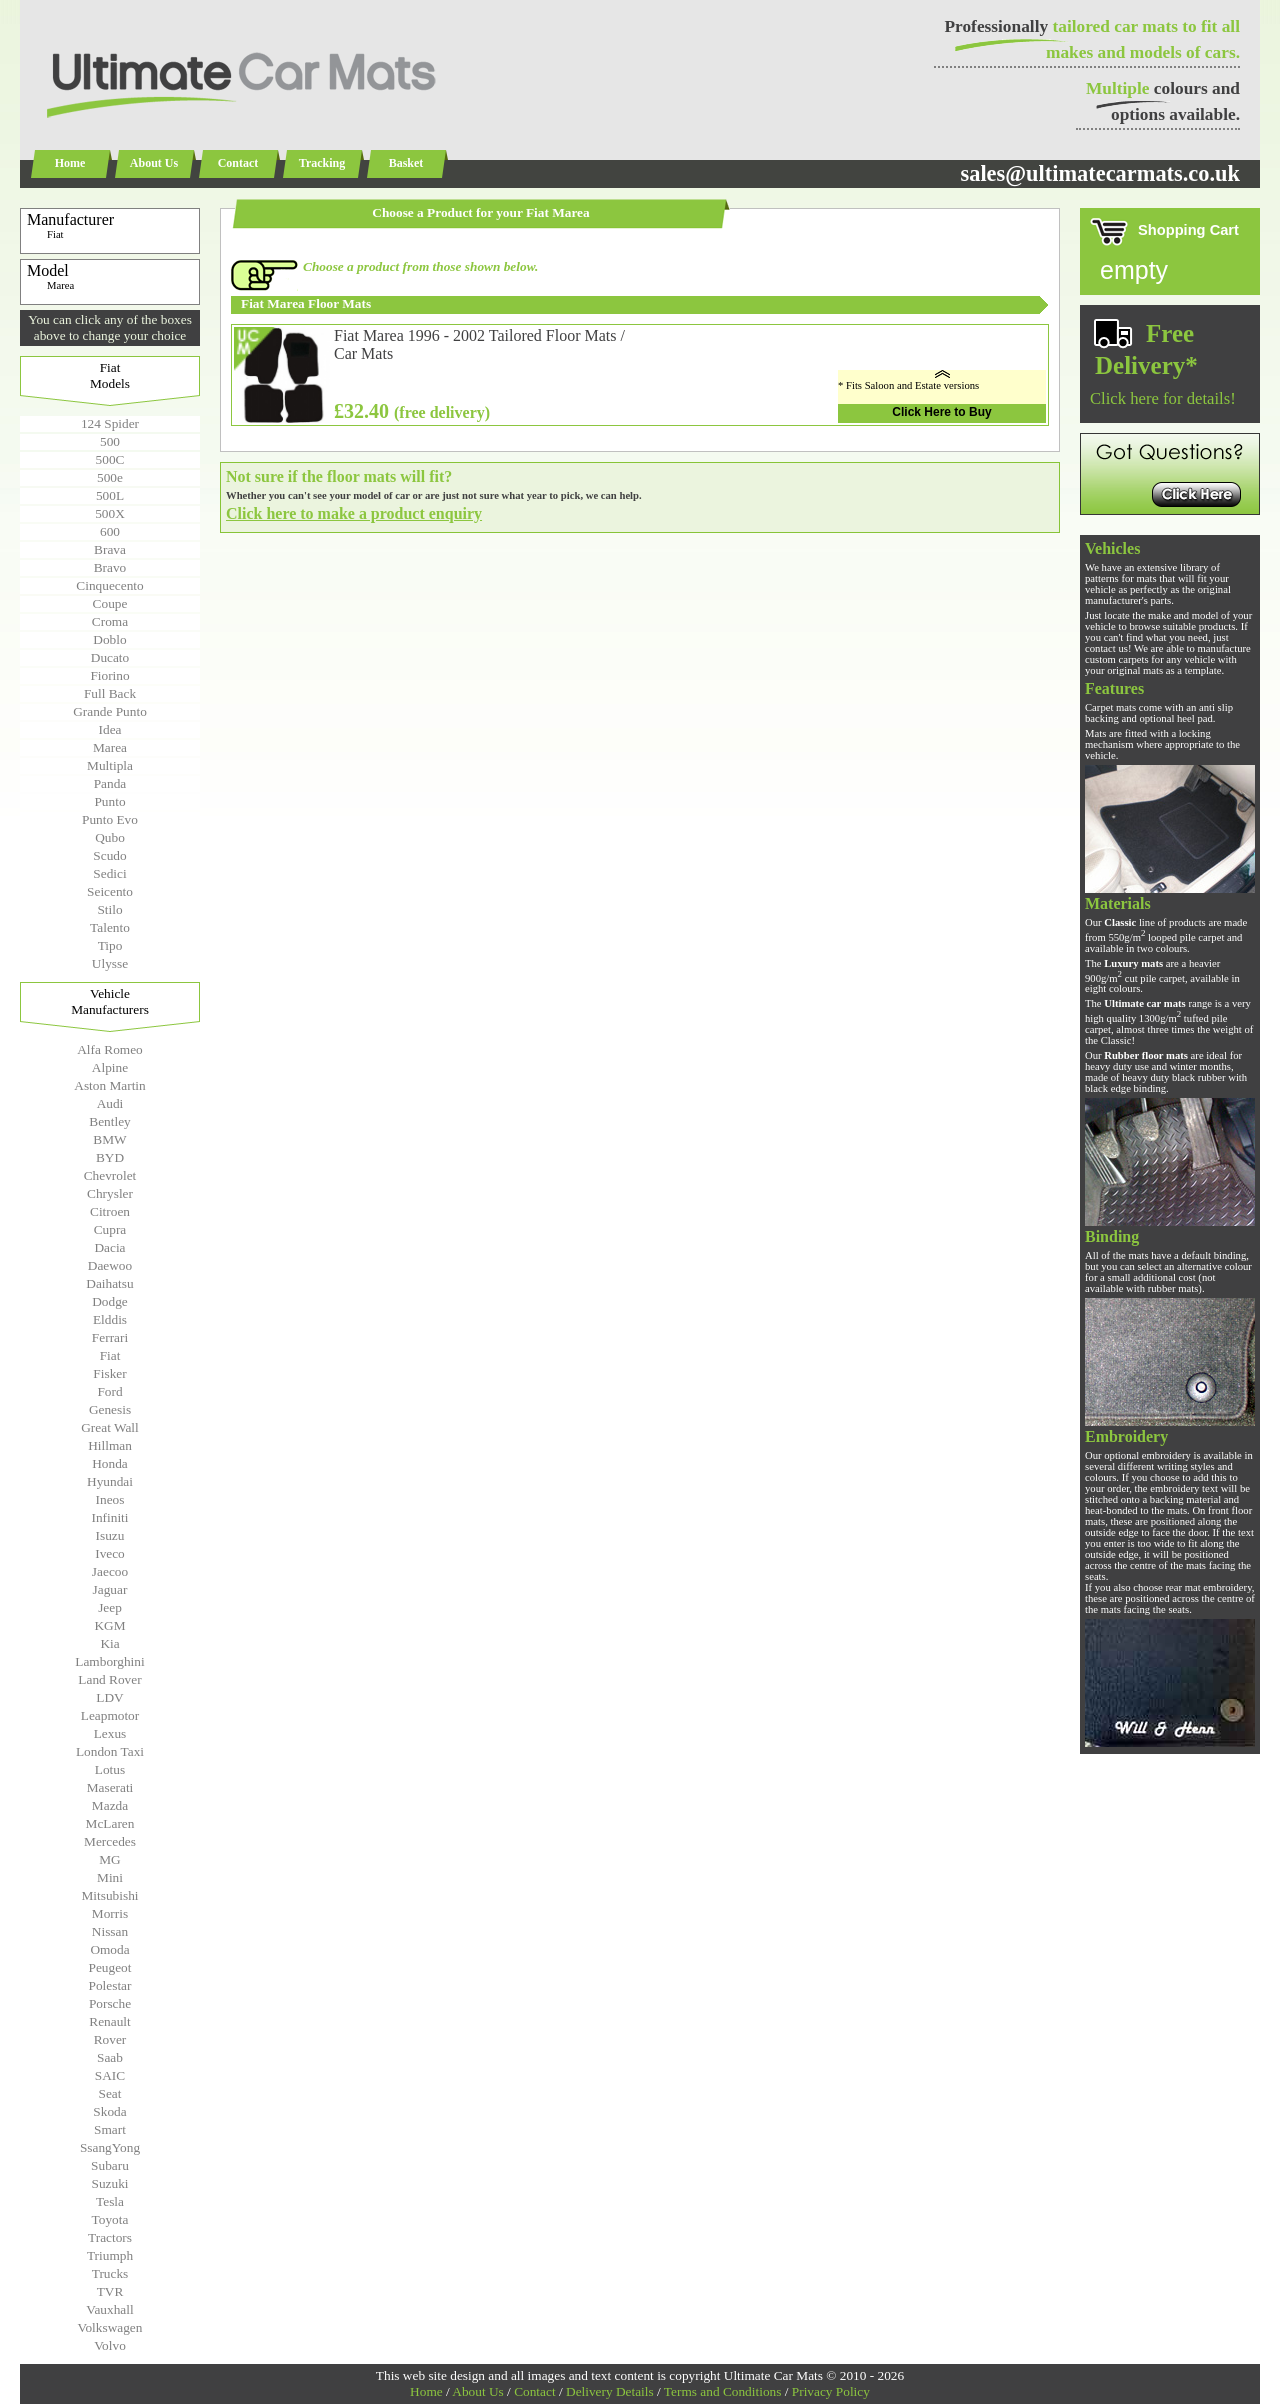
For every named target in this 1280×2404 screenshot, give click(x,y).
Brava (110, 549)
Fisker (109, 1373)
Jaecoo (110, 1571)
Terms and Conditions (723, 2391)
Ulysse (110, 963)
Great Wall (110, 1427)
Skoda (109, 2111)
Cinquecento (109, 585)
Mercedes (110, 1841)
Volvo (110, 2345)
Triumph (110, 2255)
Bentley (109, 1121)
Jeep (110, 1607)
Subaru (110, 2165)
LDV (109, 1697)
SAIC (110, 2075)
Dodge (110, 1301)
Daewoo (110, 1265)
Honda (110, 1463)
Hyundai (110, 1481)
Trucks (110, 2273)
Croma (110, 621)
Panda (110, 783)
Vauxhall (109, 2309)
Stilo (109, 909)
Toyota (110, 2219)
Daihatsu (109, 1283)
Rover (110, 2039)
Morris (110, 1913)
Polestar (110, 1985)
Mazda (110, 1805)
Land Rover (109, 1679)
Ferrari (110, 1337)
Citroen (110, 1211)
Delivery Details (610, 2391)
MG (109, 1859)
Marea (110, 747)
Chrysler (110, 1193)
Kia (109, 1643)
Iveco (110, 1553)
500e (110, 477)
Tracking (322, 163)
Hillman (110, 1445)
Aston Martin (109, 1085)
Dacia (109, 1247)
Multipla (110, 765)
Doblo (109, 639)
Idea (110, 729)
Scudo (109, 855)
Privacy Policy (831, 2391)
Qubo (110, 837)
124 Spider (110, 423)
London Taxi (110, 1751)
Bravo (110, 567)
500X (110, 513)
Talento (110, 927)
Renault (109, 2021)
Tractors (110, 2237)
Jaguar (110, 1589)
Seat (110, 2093)
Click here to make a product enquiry (354, 513)
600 (110, 531)
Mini (110, 1877)
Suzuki (109, 2183)
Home (70, 163)
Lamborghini (109, 1661)
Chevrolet (110, 1175)
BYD (110, 1157)
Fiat (110, 1355)
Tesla (110, 2201)
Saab (110, 2057)
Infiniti (109, 1517)
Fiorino (109, 675)
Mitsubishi (109, 1895)
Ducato (110, 657)
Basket (406, 163)
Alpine (110, 1067)
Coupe (110, 603)
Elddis (110, 1319)
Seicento (110, 891)
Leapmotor (110, 1715)
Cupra (110, 1229)
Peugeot (110, 1967)
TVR (110, 2291)
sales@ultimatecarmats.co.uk (1100, 173)
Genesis (110, 1409)
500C (110, 459)
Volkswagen (110, 2327)
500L (110, 495)
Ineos (110, 1499)
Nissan (110, 1931)
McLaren (110, 1823)
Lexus (110, 1733)
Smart (110, 2129)
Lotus (110, 1769)
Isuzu (110, 1535)
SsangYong (110, 2147)
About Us (154, 163)
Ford (109, 1391)
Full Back (110, 693)
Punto (109, 801)
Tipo (110, 945)
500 (110, 441)
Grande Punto (110, 711)
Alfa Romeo (110, 1049)
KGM (109, 1625)
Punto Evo (110, 819)
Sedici (109, 873)
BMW (109, 1139)
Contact (238, 163)
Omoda (109, 1949)
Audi (110, 1103)
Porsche (110, 2003)
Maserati (110, 1787)
